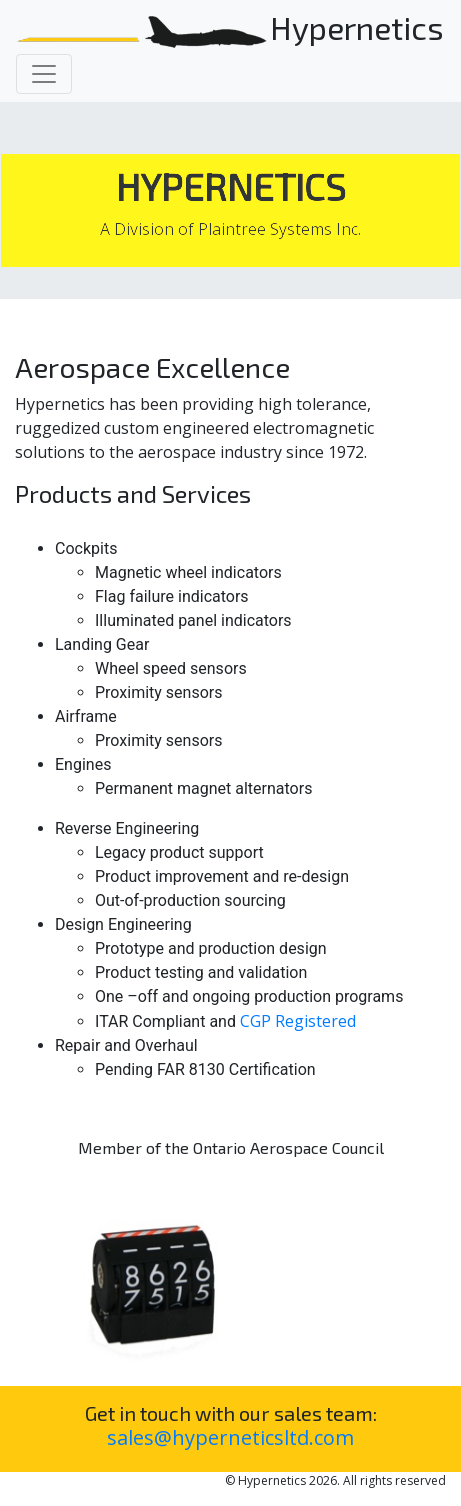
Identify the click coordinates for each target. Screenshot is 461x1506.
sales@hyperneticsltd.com (230, 1437)
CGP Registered (298, 1021)
